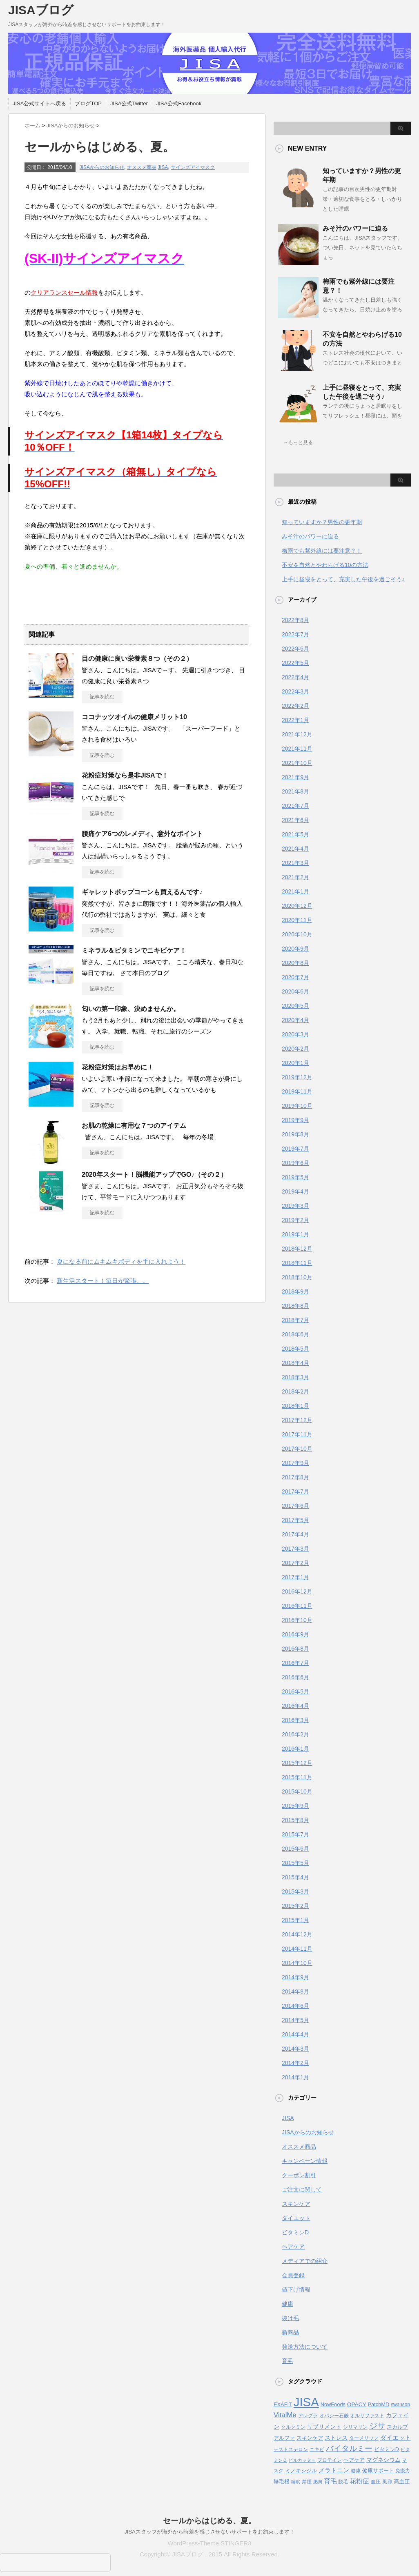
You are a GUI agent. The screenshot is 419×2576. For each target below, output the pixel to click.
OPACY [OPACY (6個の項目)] (356, 2404)
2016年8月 (295, 1648)
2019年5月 (295, 1177)
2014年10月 (297, 1963)
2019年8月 (295, 1134)
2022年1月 (295, 720)
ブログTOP (88, 103)
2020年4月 (295, 1020)
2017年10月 (297, 1448)
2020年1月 (295, 1063)
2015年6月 (295, 1848)
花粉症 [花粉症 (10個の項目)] (359, 2481)
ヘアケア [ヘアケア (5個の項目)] (354, 2460)
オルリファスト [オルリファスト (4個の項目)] (367, 2415)
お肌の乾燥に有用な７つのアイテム (134, 1125)
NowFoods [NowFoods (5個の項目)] (333, 2404)
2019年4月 (295, 1191)
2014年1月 (295, 2077)
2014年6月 (295, 2006)
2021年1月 (295, 891)
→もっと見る (298, 442)
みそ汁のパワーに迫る (355, 228)
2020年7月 (295, 977)
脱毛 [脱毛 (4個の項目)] (343, 2482)
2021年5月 (295, 834)
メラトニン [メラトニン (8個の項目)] (334, 2470)
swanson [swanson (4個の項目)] (400, 2404)
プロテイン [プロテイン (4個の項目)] (329, 2460)
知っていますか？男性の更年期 (322, 522)
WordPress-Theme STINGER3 (210, 2543)
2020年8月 (295, 963)
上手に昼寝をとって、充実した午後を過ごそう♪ (343, 579)
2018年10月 (297, 1277)
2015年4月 (295, 1877)
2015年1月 (295, 1920)
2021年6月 (295, 820)
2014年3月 (295, 2048)
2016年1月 (295, 1748)
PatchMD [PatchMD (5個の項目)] (379, 2404)
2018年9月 (295, 1291)
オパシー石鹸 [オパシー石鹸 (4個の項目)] (334, 2415)
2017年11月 (297, 1434)
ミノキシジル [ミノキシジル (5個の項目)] (301, 2470)
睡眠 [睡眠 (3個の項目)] (295, 2481)
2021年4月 (295, 848)
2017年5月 (295, 1520)
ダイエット (296, 2218)
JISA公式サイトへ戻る (39, 103)
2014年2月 (295, 2063)
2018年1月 (295, 1405)
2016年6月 (295, 1677)
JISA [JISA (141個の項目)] (306, 2402)
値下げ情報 (296, 2289)
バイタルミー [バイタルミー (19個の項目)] (349, 2448)
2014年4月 (295, 2034)
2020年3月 (295, 1034)
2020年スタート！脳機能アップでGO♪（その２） (154, 1174)
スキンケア (296, 2203)
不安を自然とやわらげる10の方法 (325, 565)
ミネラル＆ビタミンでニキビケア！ (134, 950)
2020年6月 (295, 991)
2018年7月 (295, 1320)
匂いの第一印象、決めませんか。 (131, 1008)
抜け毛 (290, 2318)
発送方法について (305, 2346)
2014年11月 (297, 1948)
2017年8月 (295, 1477)
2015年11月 (297, 1777)
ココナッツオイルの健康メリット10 (134, 716)
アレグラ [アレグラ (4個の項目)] (308, 2415)
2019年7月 (295, 1148)
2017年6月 (295, 1505)
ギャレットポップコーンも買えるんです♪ (142, 892)
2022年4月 (295, 677)
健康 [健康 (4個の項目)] (356, 2471)
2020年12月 (297, 905)
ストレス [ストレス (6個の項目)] (336, 2438)
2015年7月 (295, 1834)
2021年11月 (297, 748)
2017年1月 (295, 1577)
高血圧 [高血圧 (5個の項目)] (402, 2481)
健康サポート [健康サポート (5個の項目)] (378, 2470)
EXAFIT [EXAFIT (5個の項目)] (283, 2404)
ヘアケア (293, 2246)
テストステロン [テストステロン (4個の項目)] (291, 2449)
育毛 (287, 2361)
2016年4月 (295, 1706)
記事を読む (102, 697)
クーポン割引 (299, 2175)
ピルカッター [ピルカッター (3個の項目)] (302, 2460)
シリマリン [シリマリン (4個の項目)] (355, 2427)
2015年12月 (297, 1763)
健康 (287, 2303)
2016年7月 (295, 1663)
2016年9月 (295, 1634)
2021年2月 (295, 877)
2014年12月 (297, 1934)
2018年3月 (295, 1377)
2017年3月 (295, 1548)
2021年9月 (295, 777)
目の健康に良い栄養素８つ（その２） (137, 658)
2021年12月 (297, 734)
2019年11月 (297, 1091)
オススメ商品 (141, 167)
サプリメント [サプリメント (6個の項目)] (324, 2427)
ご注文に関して (302, 2189)
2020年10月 (297, 934)
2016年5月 (295, 1691)
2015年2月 (295, 1906)
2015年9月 (295, 1806)
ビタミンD (295, 2232)
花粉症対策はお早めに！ (118, 1067)
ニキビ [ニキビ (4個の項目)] (317, 2449)
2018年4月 (295, 1363)
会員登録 (293, 2275)
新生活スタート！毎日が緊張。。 (103, 1280)
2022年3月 (295, 691)
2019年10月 (297, 1105)
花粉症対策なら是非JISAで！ (125, 775)
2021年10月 (297, 763)
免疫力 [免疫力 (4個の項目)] (402, 2471)
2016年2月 (295, 1734)
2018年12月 (297, 1248)
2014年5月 (295, 2020)
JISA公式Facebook (179, 103)
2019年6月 (295, 1163)
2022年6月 (295, 648)
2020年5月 (295, 1005)
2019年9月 (295, 1120)
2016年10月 (297, 1620)
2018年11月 (297, 1263)
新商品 (290, 2332)
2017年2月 (295, 1563)
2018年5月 (295, 1348)
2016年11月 (297, 1605)
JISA (163, 167)
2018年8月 (295, 1305)
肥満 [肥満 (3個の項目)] (317, 2481)
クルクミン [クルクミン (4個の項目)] (293, 2427)
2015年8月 (295, 1820)
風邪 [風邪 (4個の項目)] (387, 2482)
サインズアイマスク (193, 167)
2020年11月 (297, 920)
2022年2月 (295, 705)
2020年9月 (295, 948)
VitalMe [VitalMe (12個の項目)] (285, 2415)
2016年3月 (295, 1720)
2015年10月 (297, 1791)
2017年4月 (295, 1534)
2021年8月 (295, 791)
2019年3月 (295, 1205)
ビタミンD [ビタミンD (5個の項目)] (386, 2449)
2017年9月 (295, 1463)
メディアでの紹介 (305, 2261)
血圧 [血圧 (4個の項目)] (376, 2482)
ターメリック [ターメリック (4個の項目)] (364, 2438)
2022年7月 (295, 634)
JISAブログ (41, 10)
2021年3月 (295, 863)
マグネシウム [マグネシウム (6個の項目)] (383, 2460)
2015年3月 (295, 1891)
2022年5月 (295, 663)
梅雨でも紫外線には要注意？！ (322, 550)
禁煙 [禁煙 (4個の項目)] (307, 2482)
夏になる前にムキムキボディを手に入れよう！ (121, 1261)
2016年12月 (297, 1591)
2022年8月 (295, 620)
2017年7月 (295, 1491)
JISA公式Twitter (129, 103)
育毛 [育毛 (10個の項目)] (330, 2481)
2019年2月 (295, 1220)
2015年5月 (295, 1863)
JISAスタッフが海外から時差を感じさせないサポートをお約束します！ (209, 2532)
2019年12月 (297, 1077)
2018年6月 (295, 1334)
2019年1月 (295, 1234)
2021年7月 (295, 805)
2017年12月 (297, 1420)
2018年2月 (295, 1391)
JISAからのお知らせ (102, 167)
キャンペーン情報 (305, 2161)
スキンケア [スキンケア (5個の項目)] (309, 2438)
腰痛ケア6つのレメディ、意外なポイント (142, 833)
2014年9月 (295, 1977)
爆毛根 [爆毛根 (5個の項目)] (282, 2481)
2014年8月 (295, 1991)
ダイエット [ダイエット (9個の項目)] (395, 2437)
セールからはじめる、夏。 (209, 2520)
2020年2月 (295, 1048)
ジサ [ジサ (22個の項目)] (377, 2425)
